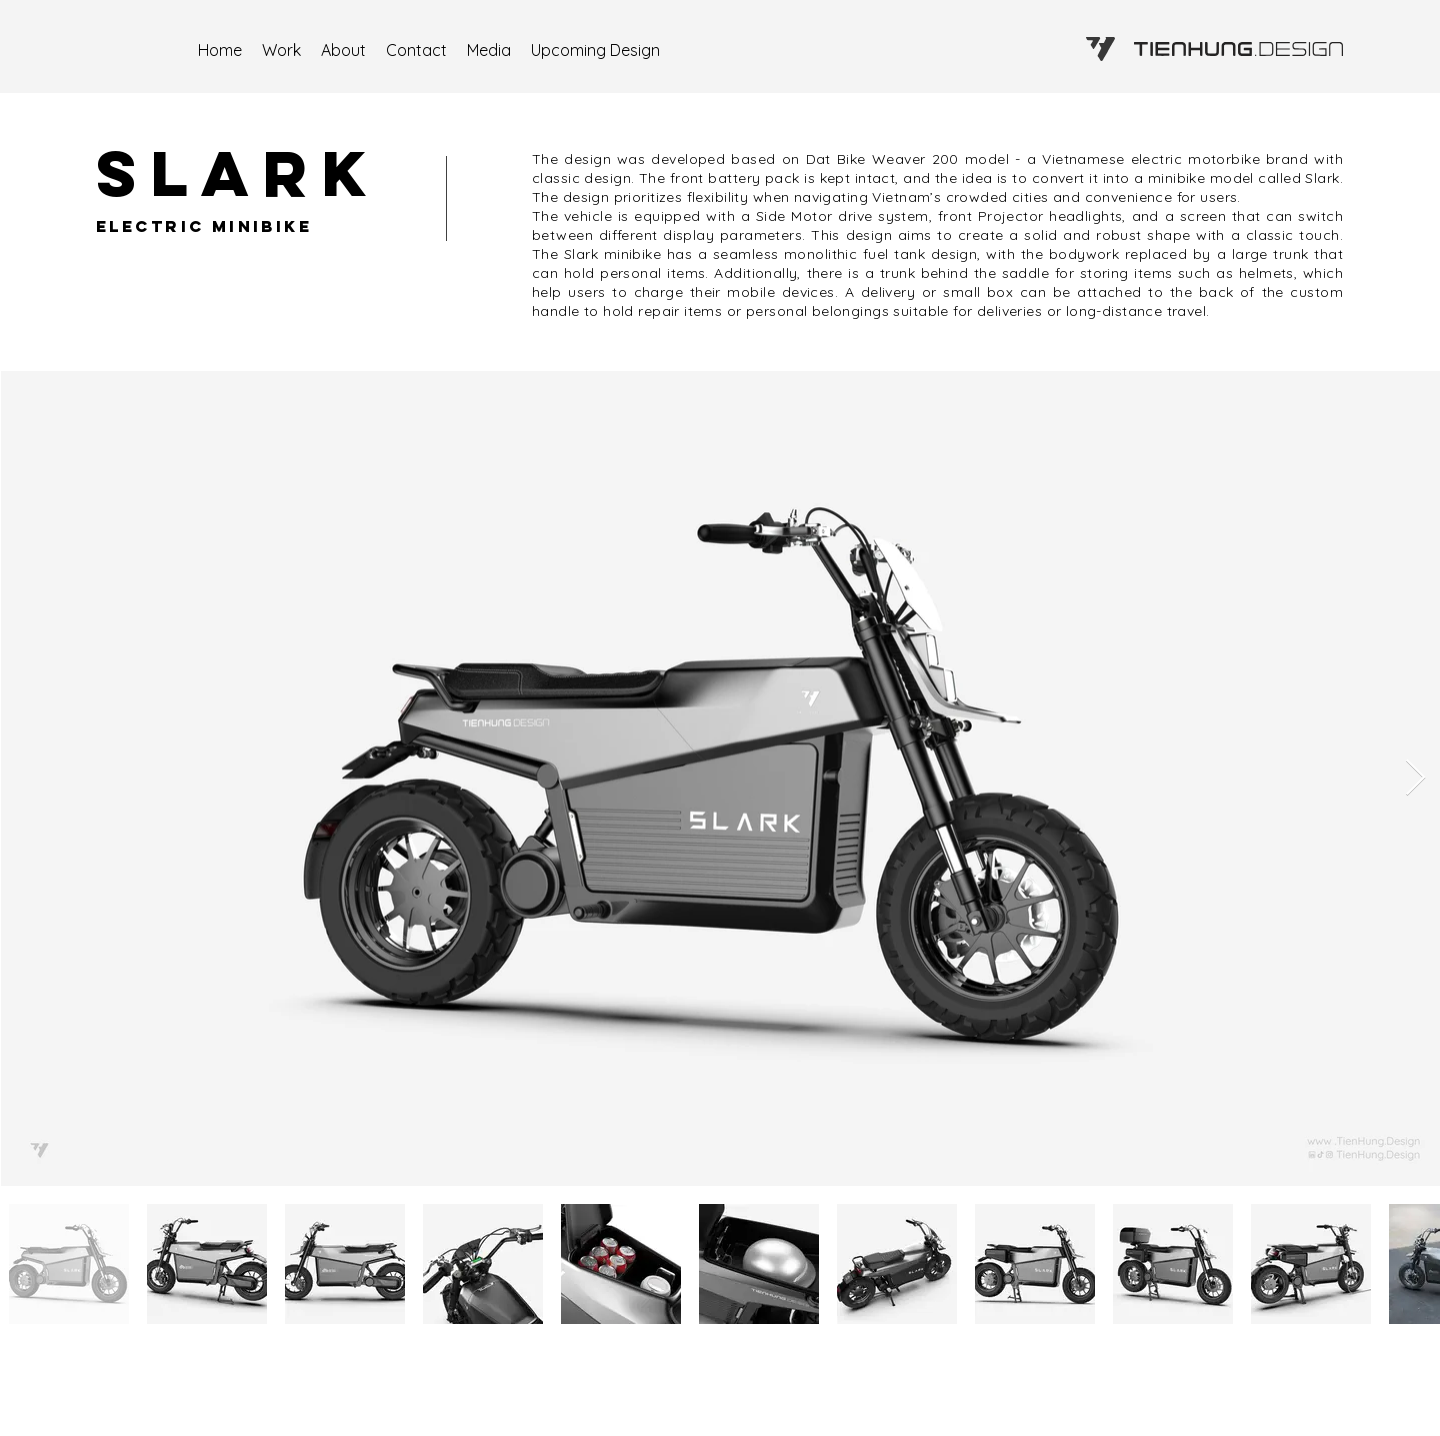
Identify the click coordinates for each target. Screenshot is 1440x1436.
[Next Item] (1415, 778)
